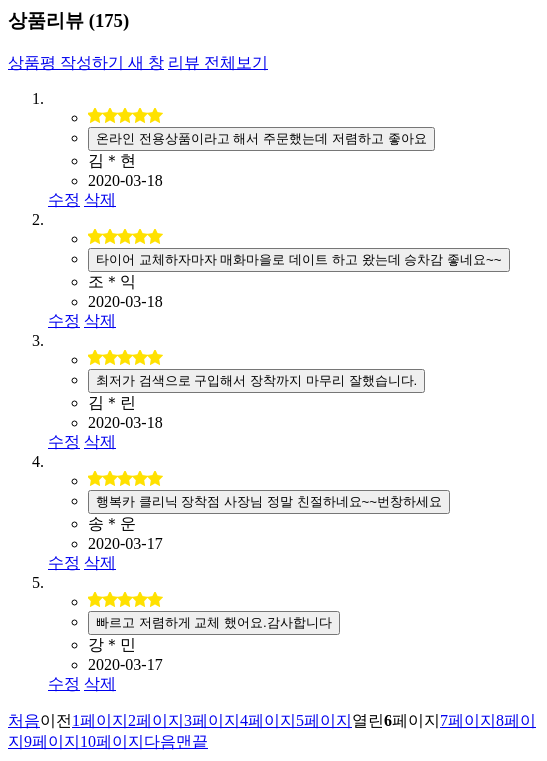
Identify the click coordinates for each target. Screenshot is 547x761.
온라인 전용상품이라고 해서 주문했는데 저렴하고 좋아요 (261, 138)
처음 (24, 720)
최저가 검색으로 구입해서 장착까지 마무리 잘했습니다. (256, 380)
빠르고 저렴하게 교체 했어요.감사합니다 (214, 622)
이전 (56, 720)
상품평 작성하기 (86, 62)
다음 (160, 741)
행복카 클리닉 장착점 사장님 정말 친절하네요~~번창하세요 (269, 501)
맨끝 (192, 741)
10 (112, 741)
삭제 (100, 199)
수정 (64, 199)
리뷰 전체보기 (218, 62)
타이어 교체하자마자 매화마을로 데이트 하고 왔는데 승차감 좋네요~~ (299, 259)
